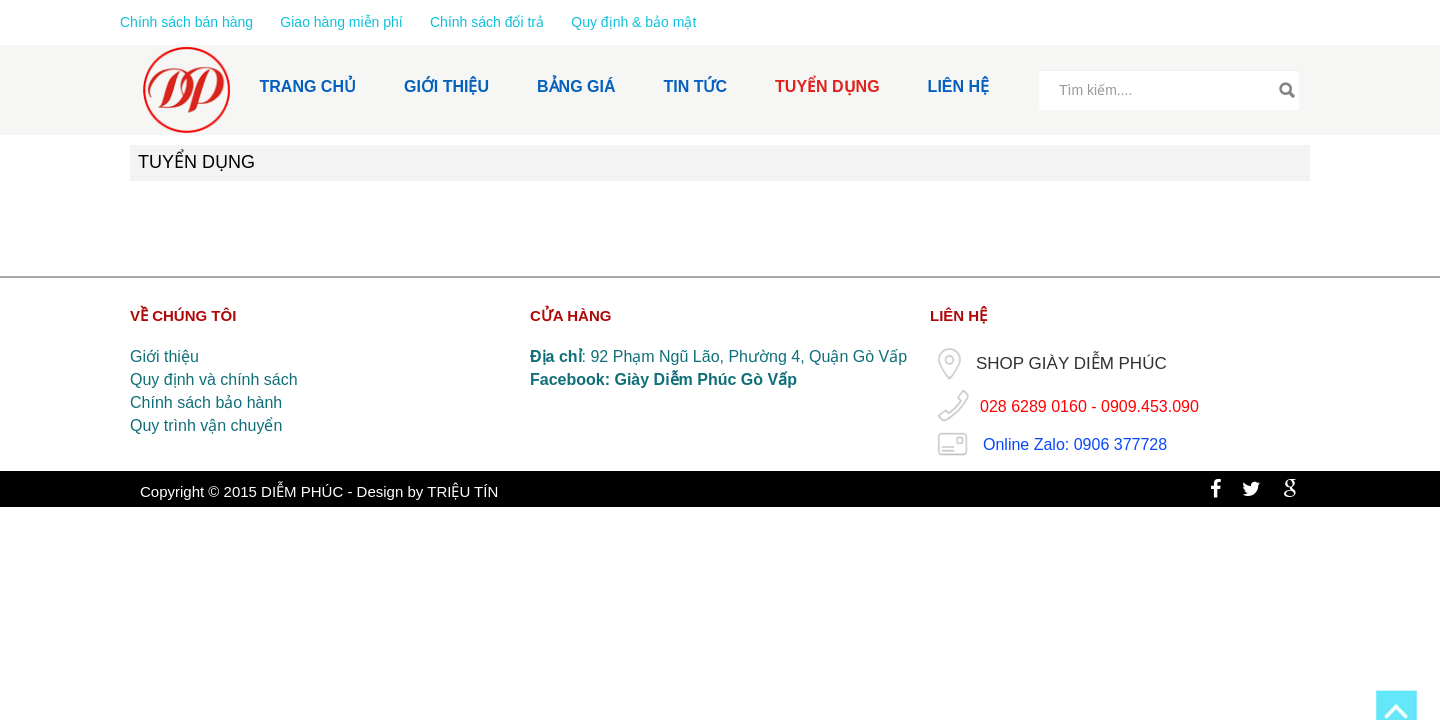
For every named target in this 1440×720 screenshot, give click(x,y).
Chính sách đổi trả (487, 22)
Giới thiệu (164, 356)
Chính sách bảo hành (206, 402)
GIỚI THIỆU (446, 86)
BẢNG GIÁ (576, 86)
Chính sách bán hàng (188, 22)
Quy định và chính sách (214, 379)
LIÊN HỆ (958, 86)
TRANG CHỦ (308, 86)
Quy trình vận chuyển (206, 425)
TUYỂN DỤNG (827, 86)
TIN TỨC (696, 86)
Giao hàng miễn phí (343, 22)
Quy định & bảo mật (633, 22)
